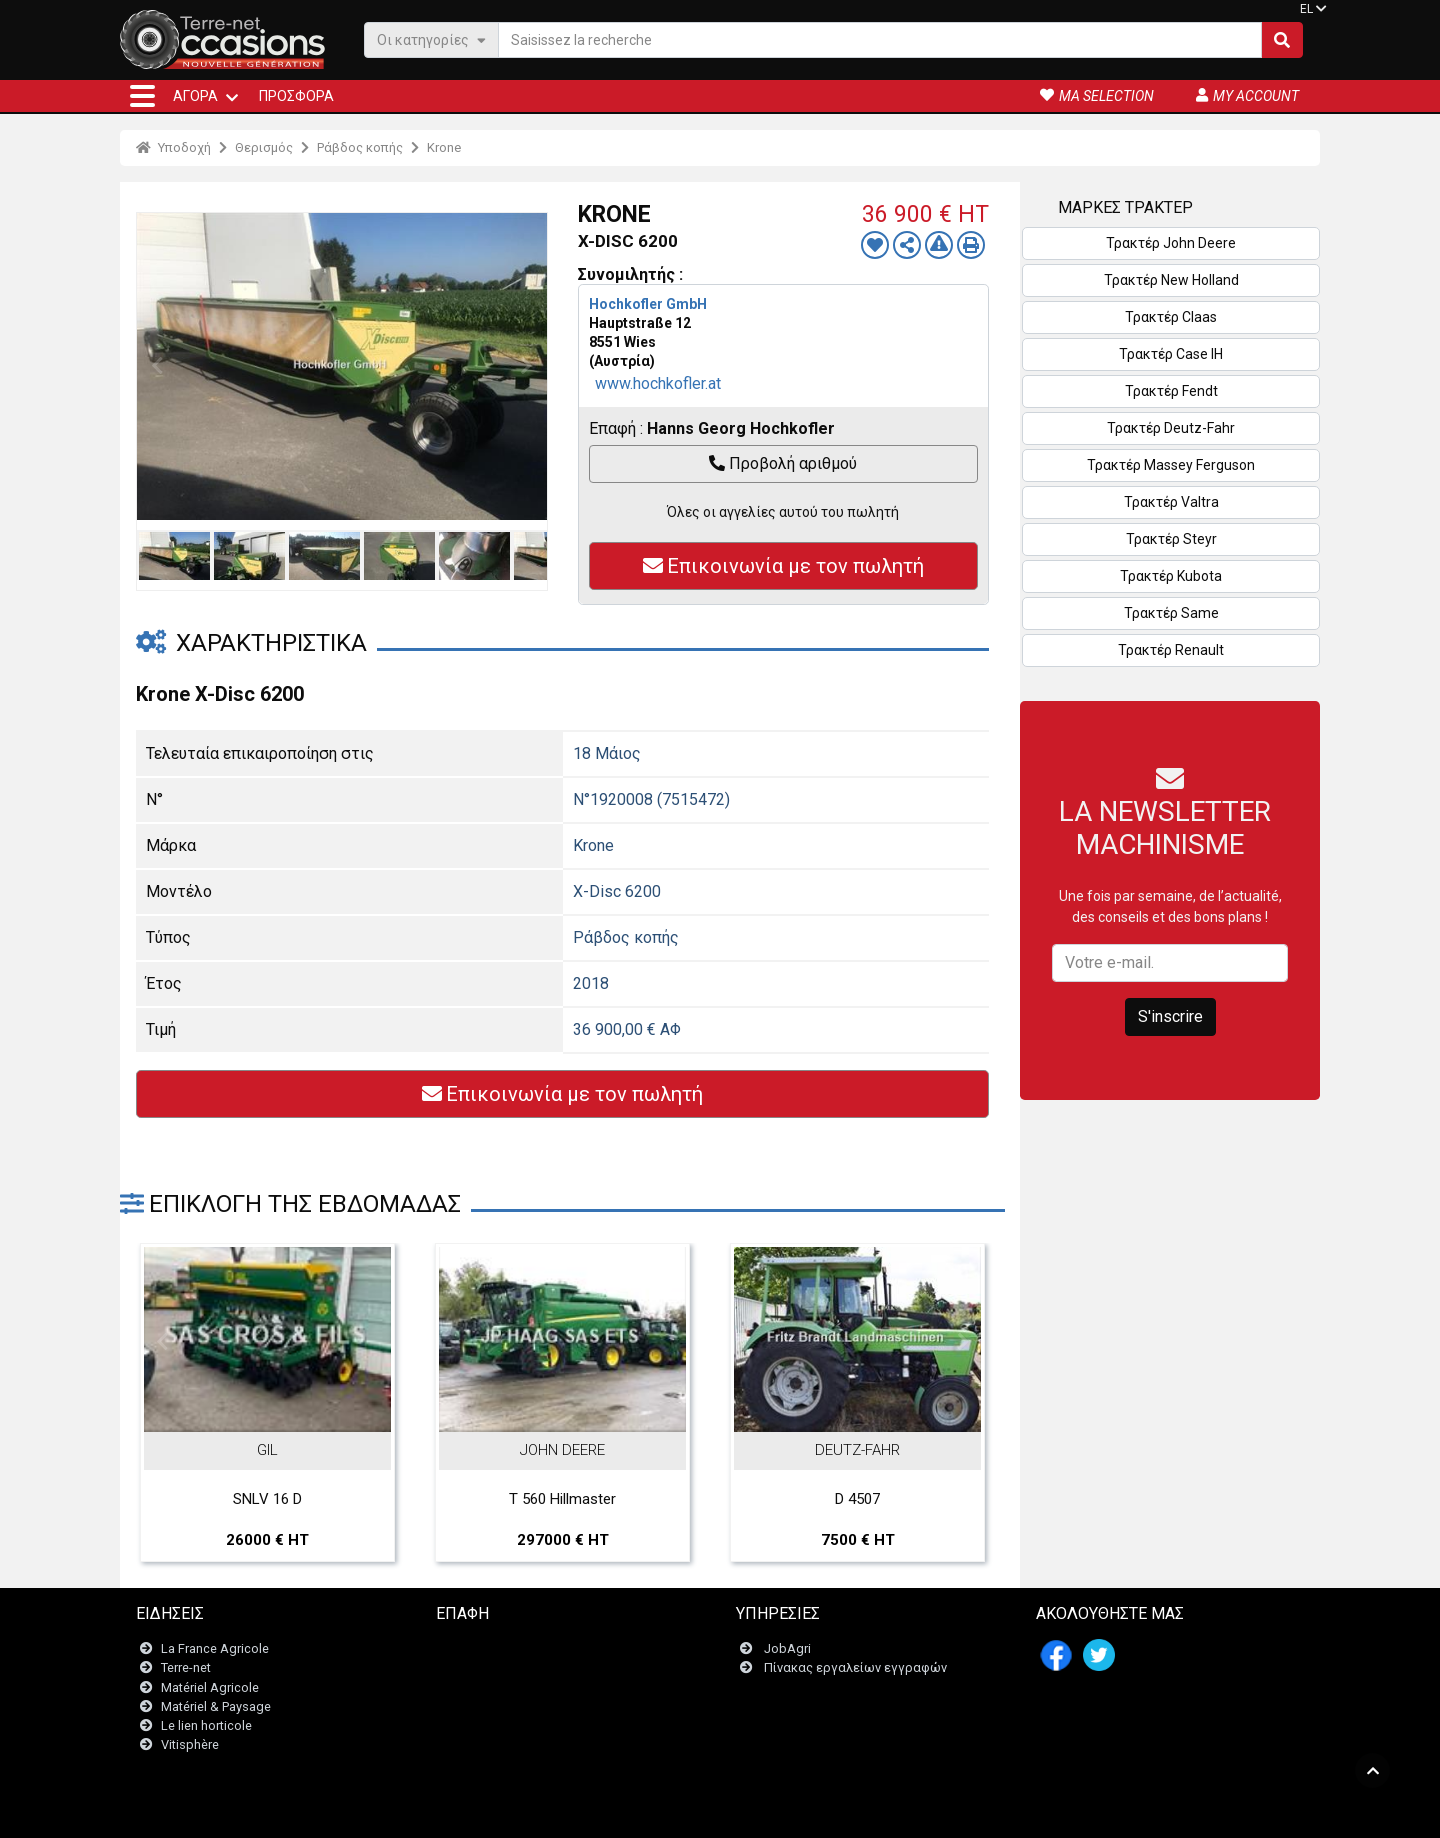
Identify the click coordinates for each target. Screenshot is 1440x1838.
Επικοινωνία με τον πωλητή (783, 566)
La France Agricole (215, 1649)
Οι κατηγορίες (431, 39)
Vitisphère (190, 1745)
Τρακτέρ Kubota (1171, 576)
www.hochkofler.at (658, 383)
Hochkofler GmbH (648, 304)
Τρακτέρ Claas (1171, 317)
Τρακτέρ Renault (1171, 650)
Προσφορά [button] (296, 96)
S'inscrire (1170, 1016)
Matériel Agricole (210, 1687)
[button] (142, 96)
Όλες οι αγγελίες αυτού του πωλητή (783, 512)
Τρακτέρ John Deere (1171, 243)
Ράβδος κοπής (360, 147)
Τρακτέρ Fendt (1171, 391)
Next (527, 366)
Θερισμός (264, 147)
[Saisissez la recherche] (880, 40)
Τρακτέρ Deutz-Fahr (1171, 428)
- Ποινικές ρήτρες (678, 1812)
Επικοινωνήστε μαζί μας (519, 1649)
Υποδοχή (173, 147)
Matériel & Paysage (216, 1706)
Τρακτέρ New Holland (1171, 280)
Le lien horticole (206, 1725)
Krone (444, 147)
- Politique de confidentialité (811, 1812)
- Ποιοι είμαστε (936, 1812)
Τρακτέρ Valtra (1171, 502)
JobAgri (787, 1649)
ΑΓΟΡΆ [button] (195, 96)
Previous (157, 366)
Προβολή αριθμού (783, 463)
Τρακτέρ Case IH (1171, 354)
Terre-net (186, 1668)
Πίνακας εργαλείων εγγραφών (855, 1668)
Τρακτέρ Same (1171, 613)
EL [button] (1306, 9)
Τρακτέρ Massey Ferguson (1171, 465)
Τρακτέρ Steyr (1171, 539)
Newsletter (479, 1668)
